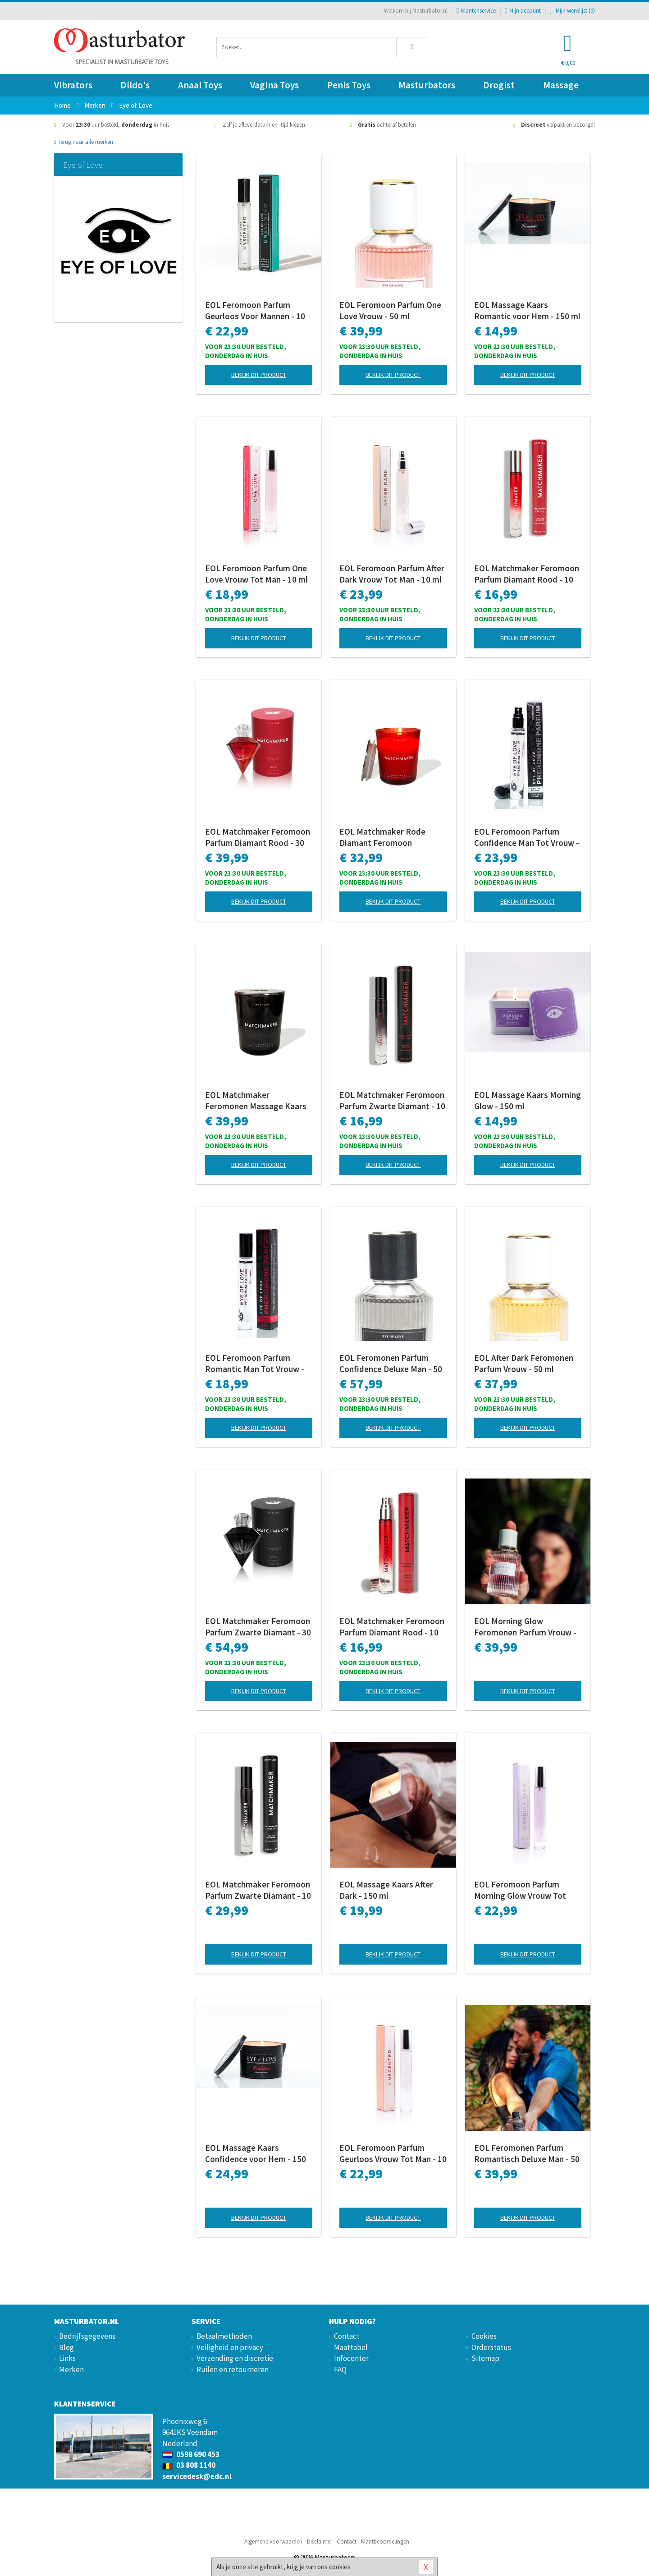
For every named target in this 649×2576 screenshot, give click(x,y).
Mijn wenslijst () (572, 10)
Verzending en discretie (235, 2358)
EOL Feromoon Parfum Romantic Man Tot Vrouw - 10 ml (254, 1363)
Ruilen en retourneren (233, 2369)
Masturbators (426, 85)
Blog (66, 2347)
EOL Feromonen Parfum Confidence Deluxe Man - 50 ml (390, 1363)
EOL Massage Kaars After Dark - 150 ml (386, 1890)
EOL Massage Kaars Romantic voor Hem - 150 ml (527, 310)
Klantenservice (476, 10)
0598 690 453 (190, 2454)
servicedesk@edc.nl (197, 2476)
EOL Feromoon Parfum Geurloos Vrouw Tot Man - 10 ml (393, 2153)
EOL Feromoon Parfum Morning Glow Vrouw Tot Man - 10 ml (520, 1890)
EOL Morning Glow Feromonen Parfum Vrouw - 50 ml (525, 1627)
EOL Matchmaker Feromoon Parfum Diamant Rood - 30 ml (257, 837)
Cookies (484, 2336)
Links (67, 2358)
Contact (347, 2336)
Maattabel (351, 2347)
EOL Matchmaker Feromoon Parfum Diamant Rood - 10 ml (526, 574)
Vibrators (73, 85)
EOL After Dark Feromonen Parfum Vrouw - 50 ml (523, 1363)
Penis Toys (348, 85)
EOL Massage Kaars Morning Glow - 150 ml (527, 1100)
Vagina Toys (274, 85)
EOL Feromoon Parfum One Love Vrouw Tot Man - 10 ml (256, 574)
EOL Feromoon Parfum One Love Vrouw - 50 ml (390, 310)
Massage (561, 85)
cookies (340, 2566)
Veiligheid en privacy (230, 2347)
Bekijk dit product (258, 375)
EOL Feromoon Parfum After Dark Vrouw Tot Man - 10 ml (391, 574)
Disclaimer (319, 2541)
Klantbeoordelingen (385, 2541)
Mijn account (523, 10)
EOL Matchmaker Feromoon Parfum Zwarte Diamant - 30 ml (258, 1627)
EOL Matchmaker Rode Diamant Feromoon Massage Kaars (382, 837)
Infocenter (351, 2358)
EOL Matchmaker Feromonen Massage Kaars (255, 1100)
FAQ (340, 2369)
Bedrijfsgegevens (87, 2336)
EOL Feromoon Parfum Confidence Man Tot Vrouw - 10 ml (526, 837)
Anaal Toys (200, 85)
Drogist (499, 85)
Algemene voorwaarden (273, 2541)
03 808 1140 (188, 2465)
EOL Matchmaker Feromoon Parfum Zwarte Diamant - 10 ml (392, 1100)
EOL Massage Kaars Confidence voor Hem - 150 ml (255, 2153)
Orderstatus (491, 2347)
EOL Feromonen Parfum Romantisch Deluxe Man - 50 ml (527, 2153)
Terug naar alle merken (83, 142)
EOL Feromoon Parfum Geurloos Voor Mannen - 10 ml (255, 310)
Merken (71, 2369)
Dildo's (135, 85)
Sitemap (485, 2358)
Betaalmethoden (224, 2336)
